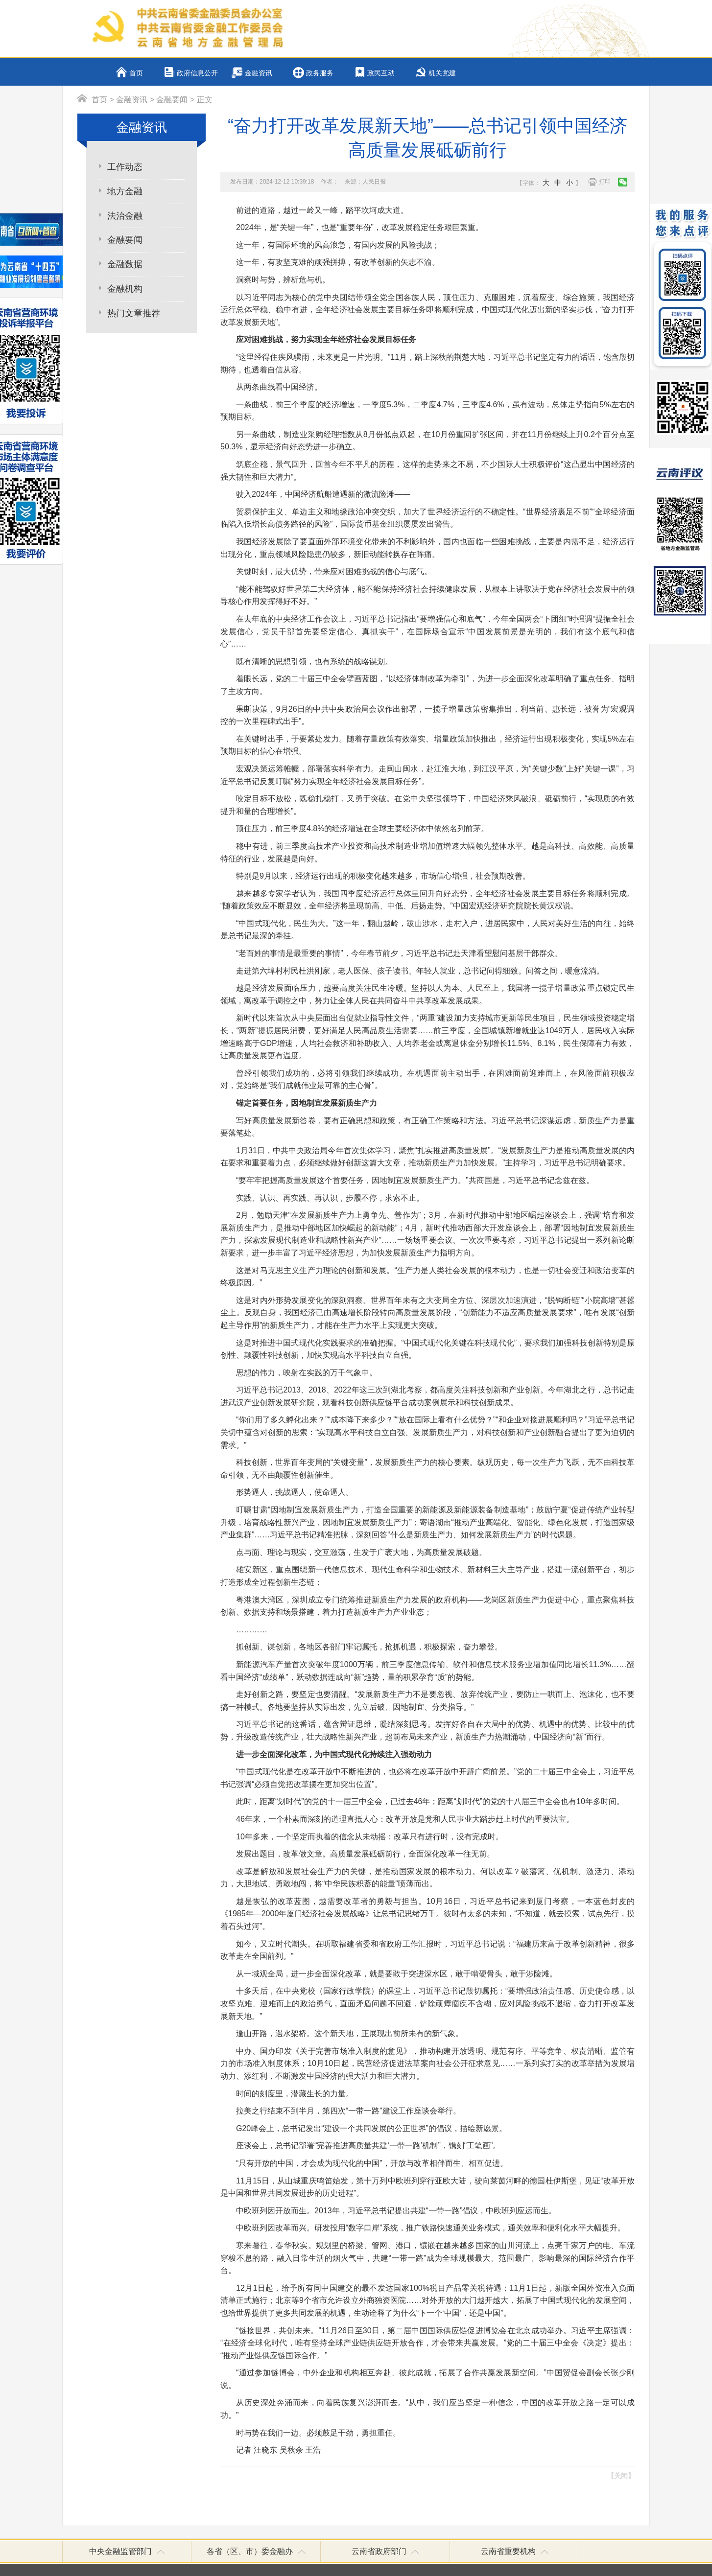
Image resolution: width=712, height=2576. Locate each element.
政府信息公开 (197, 73)
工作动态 (124, 167)
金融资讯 (258, 73)
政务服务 (319, 73)
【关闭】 (621, 2476)
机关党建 (442, 73)
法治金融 (124, 216)
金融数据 (124, 264)
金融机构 (124, 289)
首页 (136, 73)
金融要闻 (172, 99)
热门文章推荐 (133, 313)
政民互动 (381, 73)
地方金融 (124, 191)
